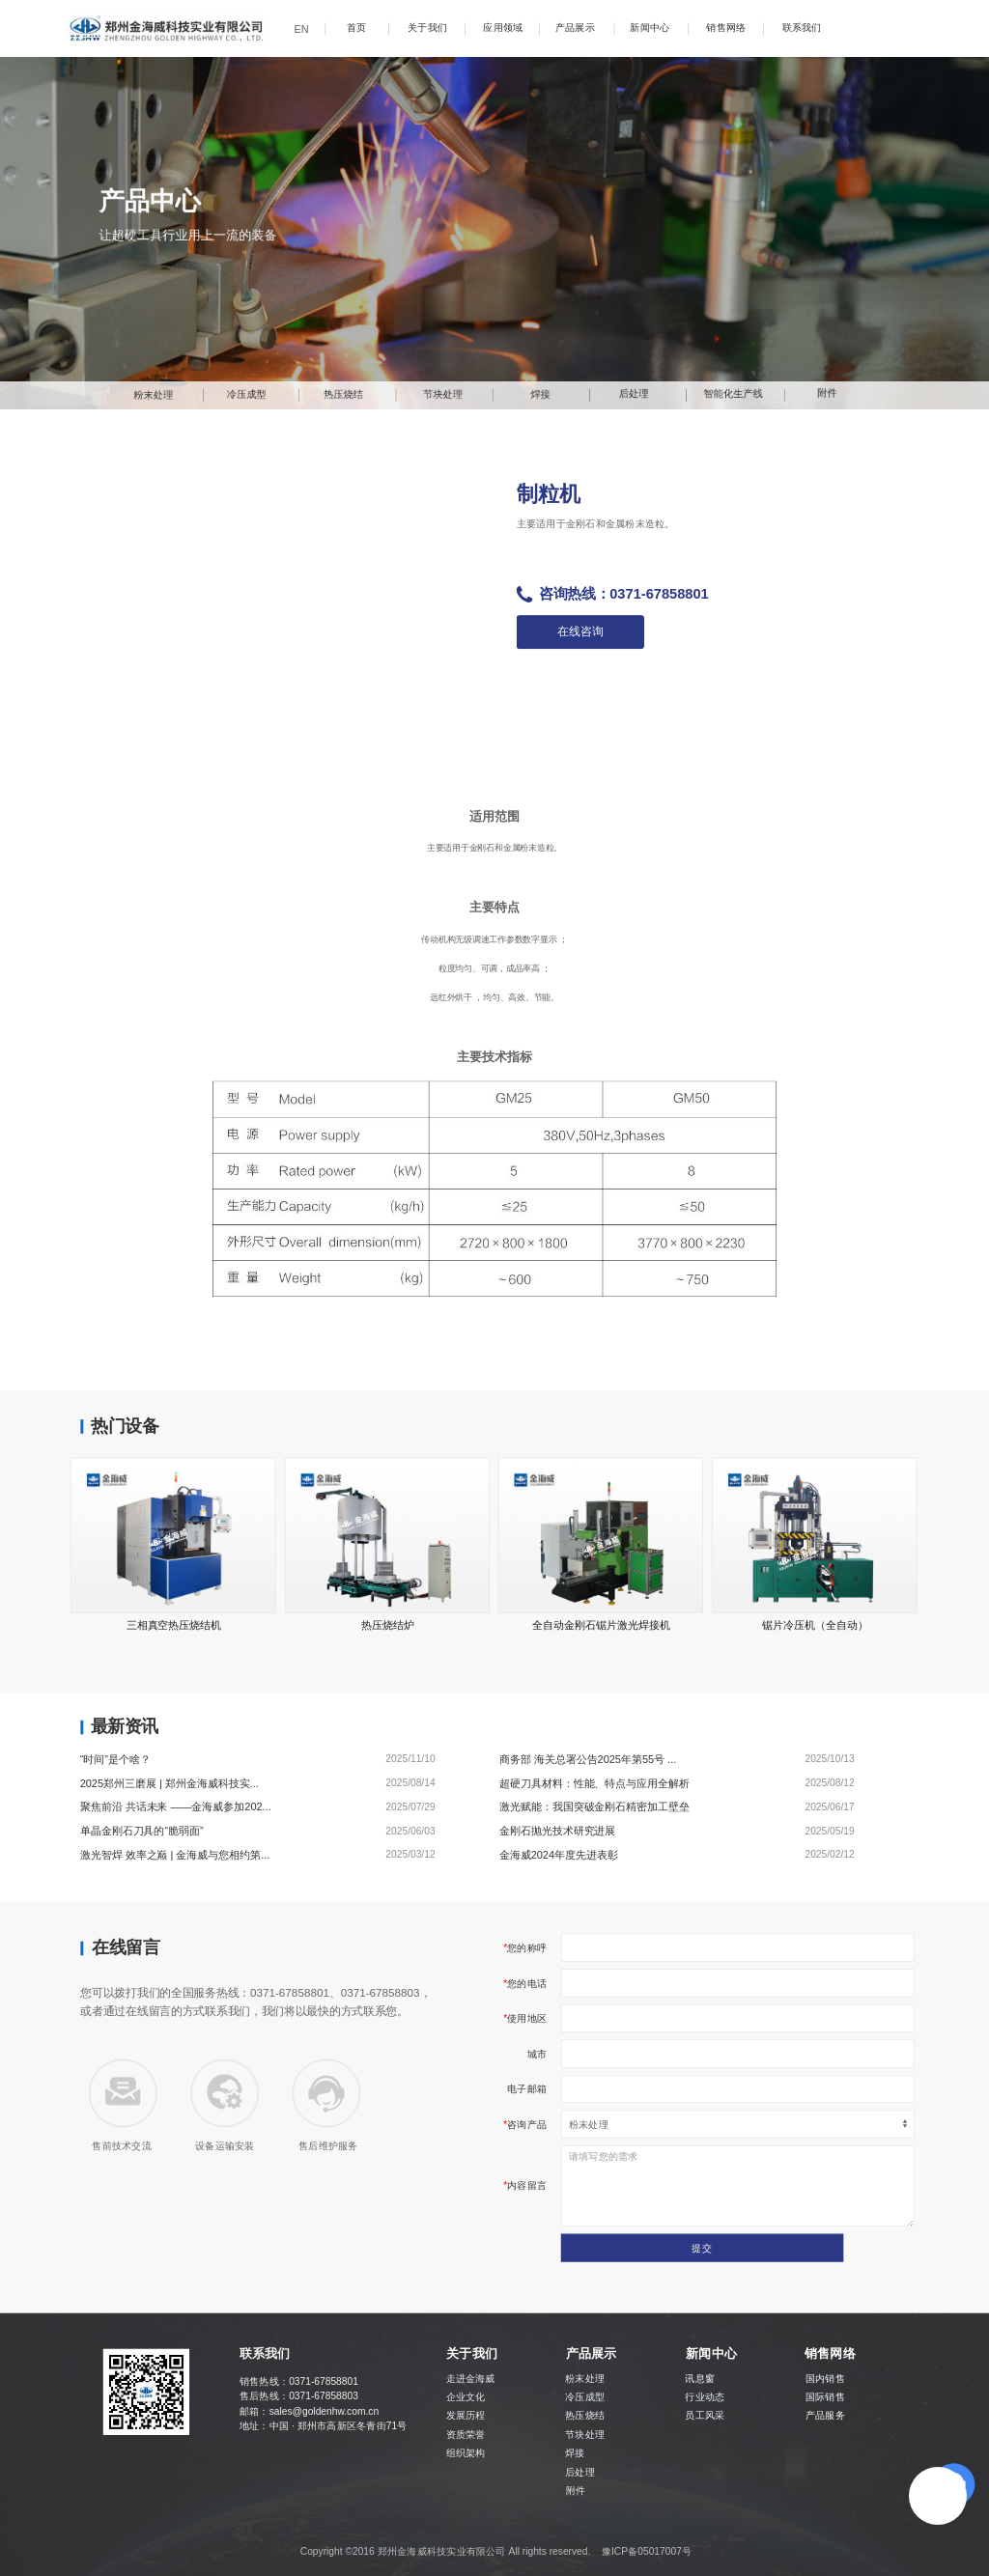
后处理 (580, 2472)
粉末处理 (585, 2379)
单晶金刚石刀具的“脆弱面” (142, 1830)
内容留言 (527, 2186)
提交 (701, 2248)
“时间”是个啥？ (115, 1758)
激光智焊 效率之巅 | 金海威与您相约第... (175, 1855)
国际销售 (825, 2397)
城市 (537, 2053)
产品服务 (825, 2416)
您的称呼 (527, 1947)
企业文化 (466, 2397)
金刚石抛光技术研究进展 (557, 1830)
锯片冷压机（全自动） (815, 1624)
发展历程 (466, 2416)
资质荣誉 (466, 2434)
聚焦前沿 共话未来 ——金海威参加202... (175, 1806)
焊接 (574, 2452)
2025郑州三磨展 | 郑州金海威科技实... (169, 1782)
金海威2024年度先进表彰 (558, 1855)
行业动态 (704, 2397)
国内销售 (825, 2379)
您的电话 (527, 1983)
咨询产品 (527, 2124)
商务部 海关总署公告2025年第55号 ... (588, 1758)
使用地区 (527, 2018)
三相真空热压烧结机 (174, 1624)
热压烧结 (585, 2416)
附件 (575, 2491)
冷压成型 (585, 2397)
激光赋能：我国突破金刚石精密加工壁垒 (594, 1806)
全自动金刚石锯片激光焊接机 (601, 1624)
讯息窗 (700, 2379)
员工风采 (704, 2416)
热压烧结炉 (387, 1624)
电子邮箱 (527, 2088)
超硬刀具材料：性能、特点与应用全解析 (594, 1782)
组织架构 (466, 2452)
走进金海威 (470, 2379)
